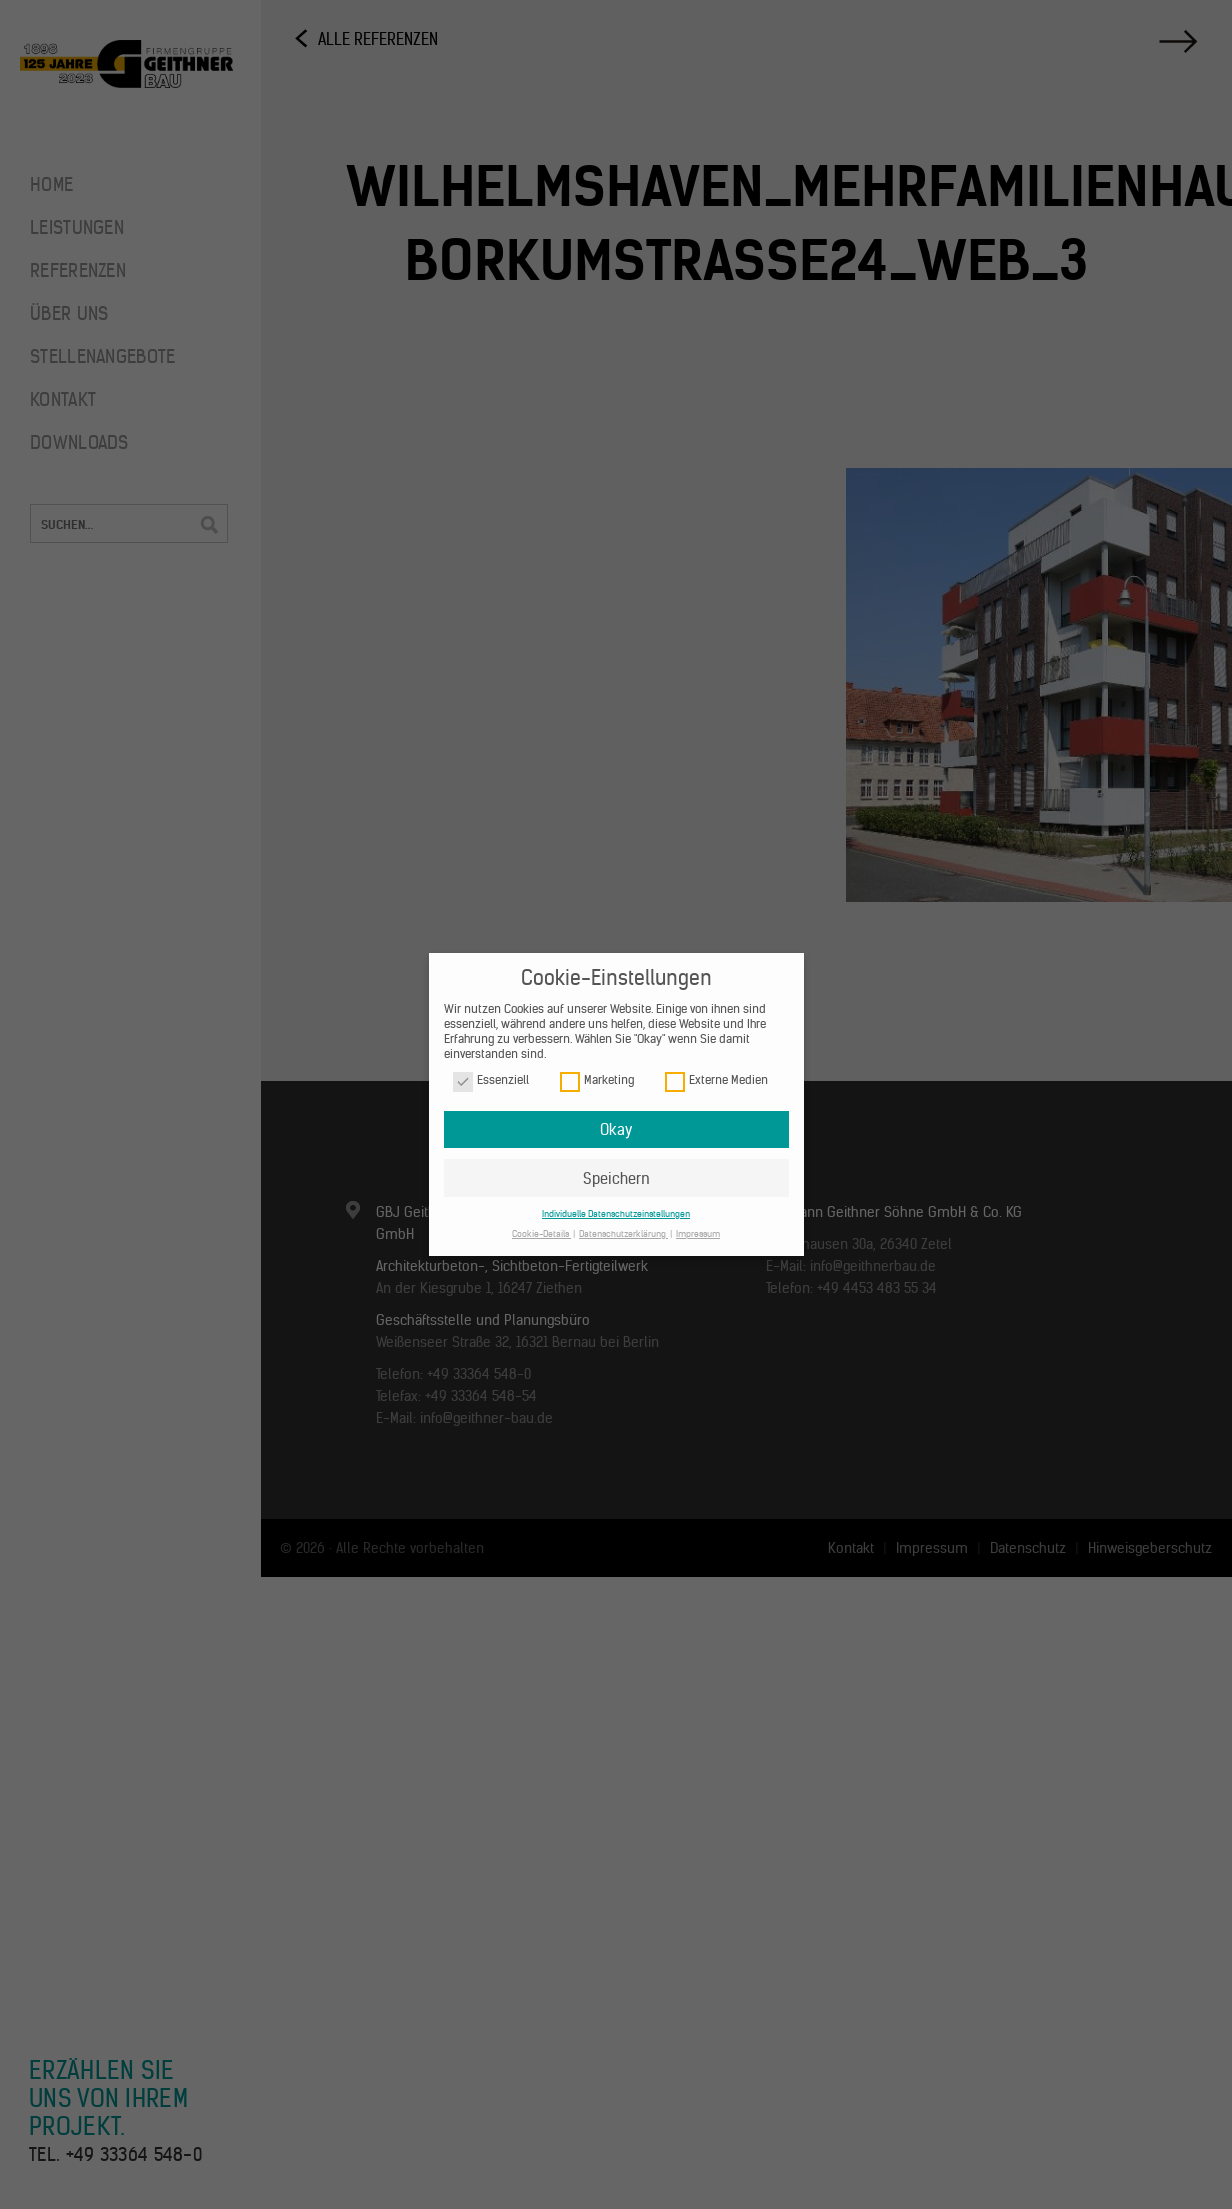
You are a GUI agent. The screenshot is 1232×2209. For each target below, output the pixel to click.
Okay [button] (616, 1129)
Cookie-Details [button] (541, 1233)
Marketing (597, 1080)
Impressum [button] (698, 1233)
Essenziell (491, 1080)
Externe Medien (716, 1080)
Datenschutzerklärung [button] (623, 1233)
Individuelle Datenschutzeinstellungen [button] (616, 1213)
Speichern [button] (616, 1178)
